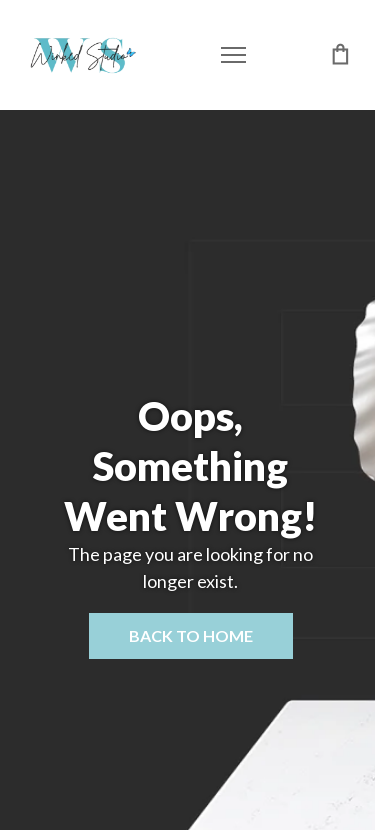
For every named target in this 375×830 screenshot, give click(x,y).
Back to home (191, 635)
